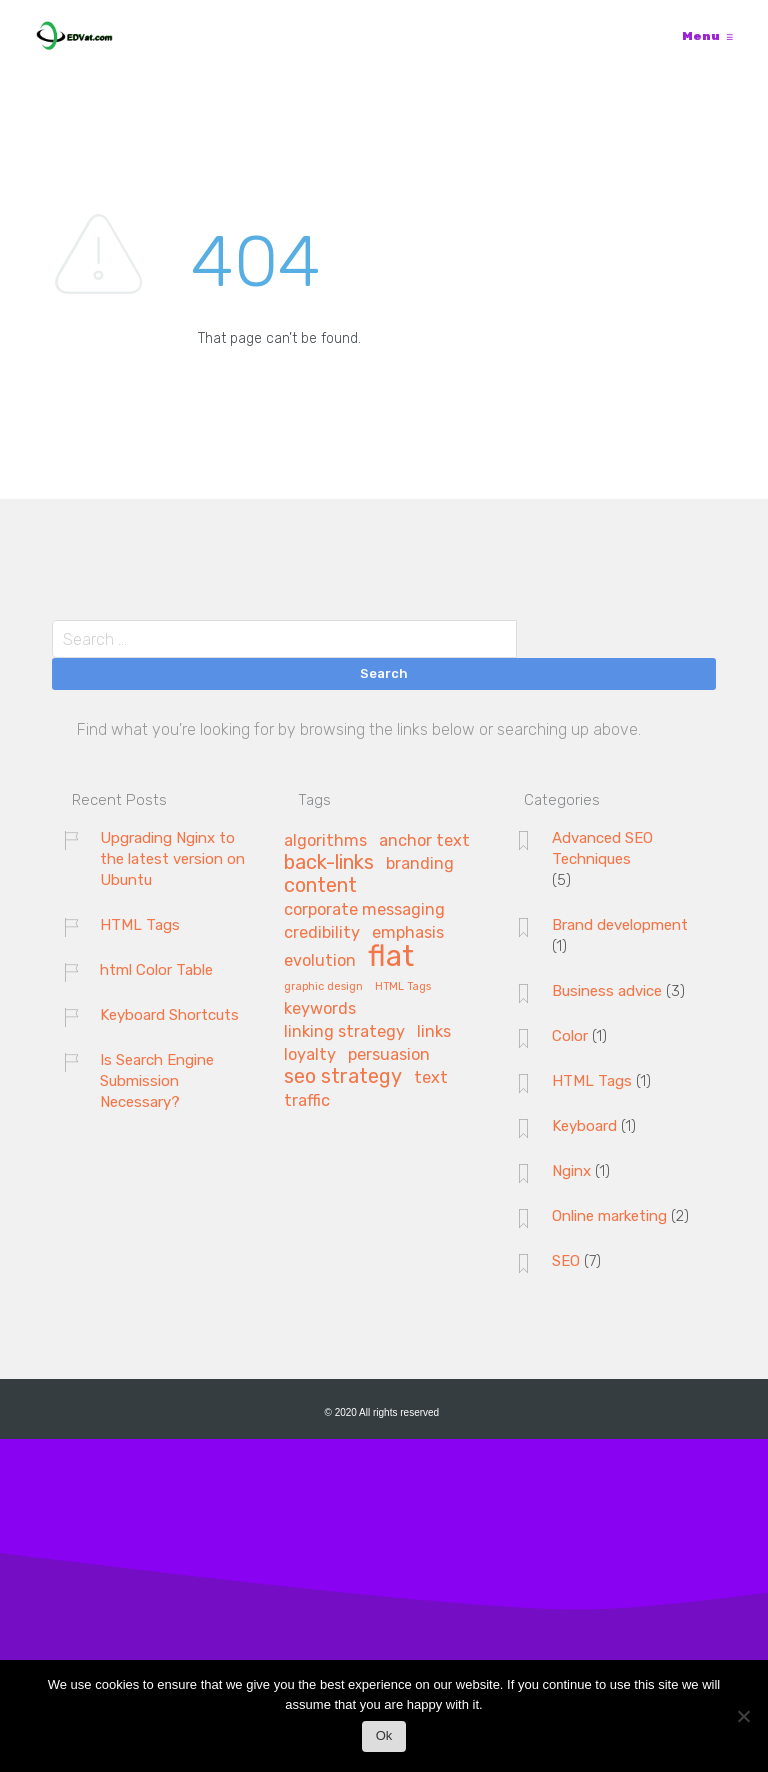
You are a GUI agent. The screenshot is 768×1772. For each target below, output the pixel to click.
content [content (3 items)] (320, 886)
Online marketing (609, 1216)
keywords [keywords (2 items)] (320, 1009)
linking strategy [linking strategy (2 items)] (344, 1032)
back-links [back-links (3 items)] (329, 863)
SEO (566, 1261)
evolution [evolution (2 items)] (320, 961)
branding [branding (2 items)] (420, 864)
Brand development (620, 925)
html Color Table (156, 970)
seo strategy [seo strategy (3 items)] (343, 1077)
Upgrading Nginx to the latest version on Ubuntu (172, 859)
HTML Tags (140, 925)
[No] (743, 1721)
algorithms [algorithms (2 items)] (325, 841)
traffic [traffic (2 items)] (307, 1101)
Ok (384, 1735)
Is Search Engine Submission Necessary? (157, 1081)
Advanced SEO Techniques (602, 848)
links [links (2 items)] (434, 1032)
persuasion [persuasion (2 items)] (389, 1055)
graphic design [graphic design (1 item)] (323, 987)
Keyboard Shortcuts (169, 1015)
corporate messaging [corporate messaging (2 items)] (364, 910)
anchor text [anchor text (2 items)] (424, 841)
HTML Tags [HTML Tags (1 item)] (403, 987)
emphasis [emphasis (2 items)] (408, 933)
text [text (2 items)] (431, 1078)
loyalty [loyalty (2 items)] (310, 1055)
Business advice (607, 991)
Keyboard (584, 1126)
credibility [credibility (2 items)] (322, 933)
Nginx (571, 1171)
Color (570, 1036)
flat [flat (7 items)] (391, 957)
